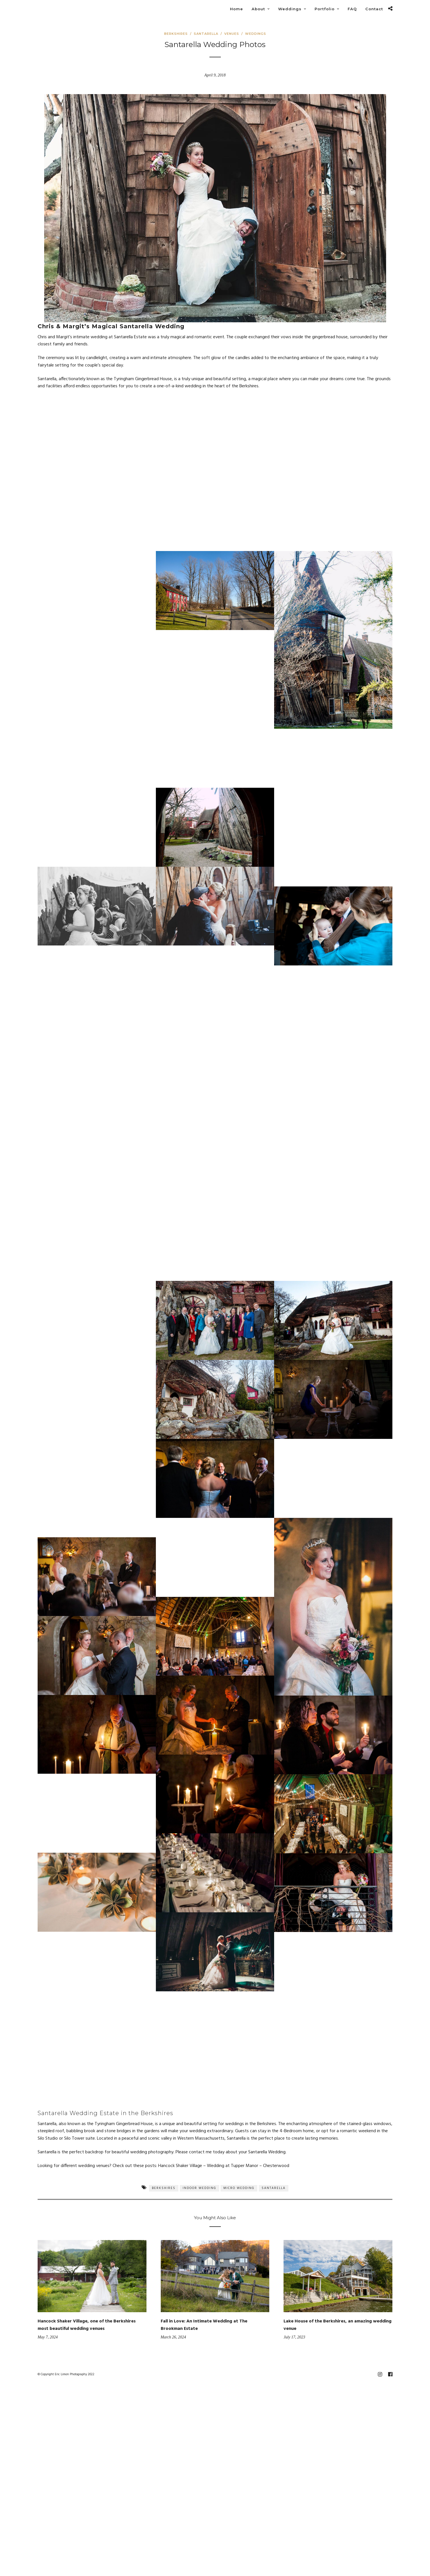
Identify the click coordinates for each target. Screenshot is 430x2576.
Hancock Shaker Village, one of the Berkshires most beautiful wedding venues (87, 2325)
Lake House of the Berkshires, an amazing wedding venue (338, 2325)
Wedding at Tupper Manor (232, 2166)
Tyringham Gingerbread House (124, 2124)
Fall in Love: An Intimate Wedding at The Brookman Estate (204, 2325)
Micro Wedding (238, 2188)
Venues (231, 34)
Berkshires (176, 34)
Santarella (206, 34)
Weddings (255, 34)
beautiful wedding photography (143, 2152)
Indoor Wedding (199, 2188)
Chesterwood (276, 2166)
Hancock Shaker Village (180, 2166)
